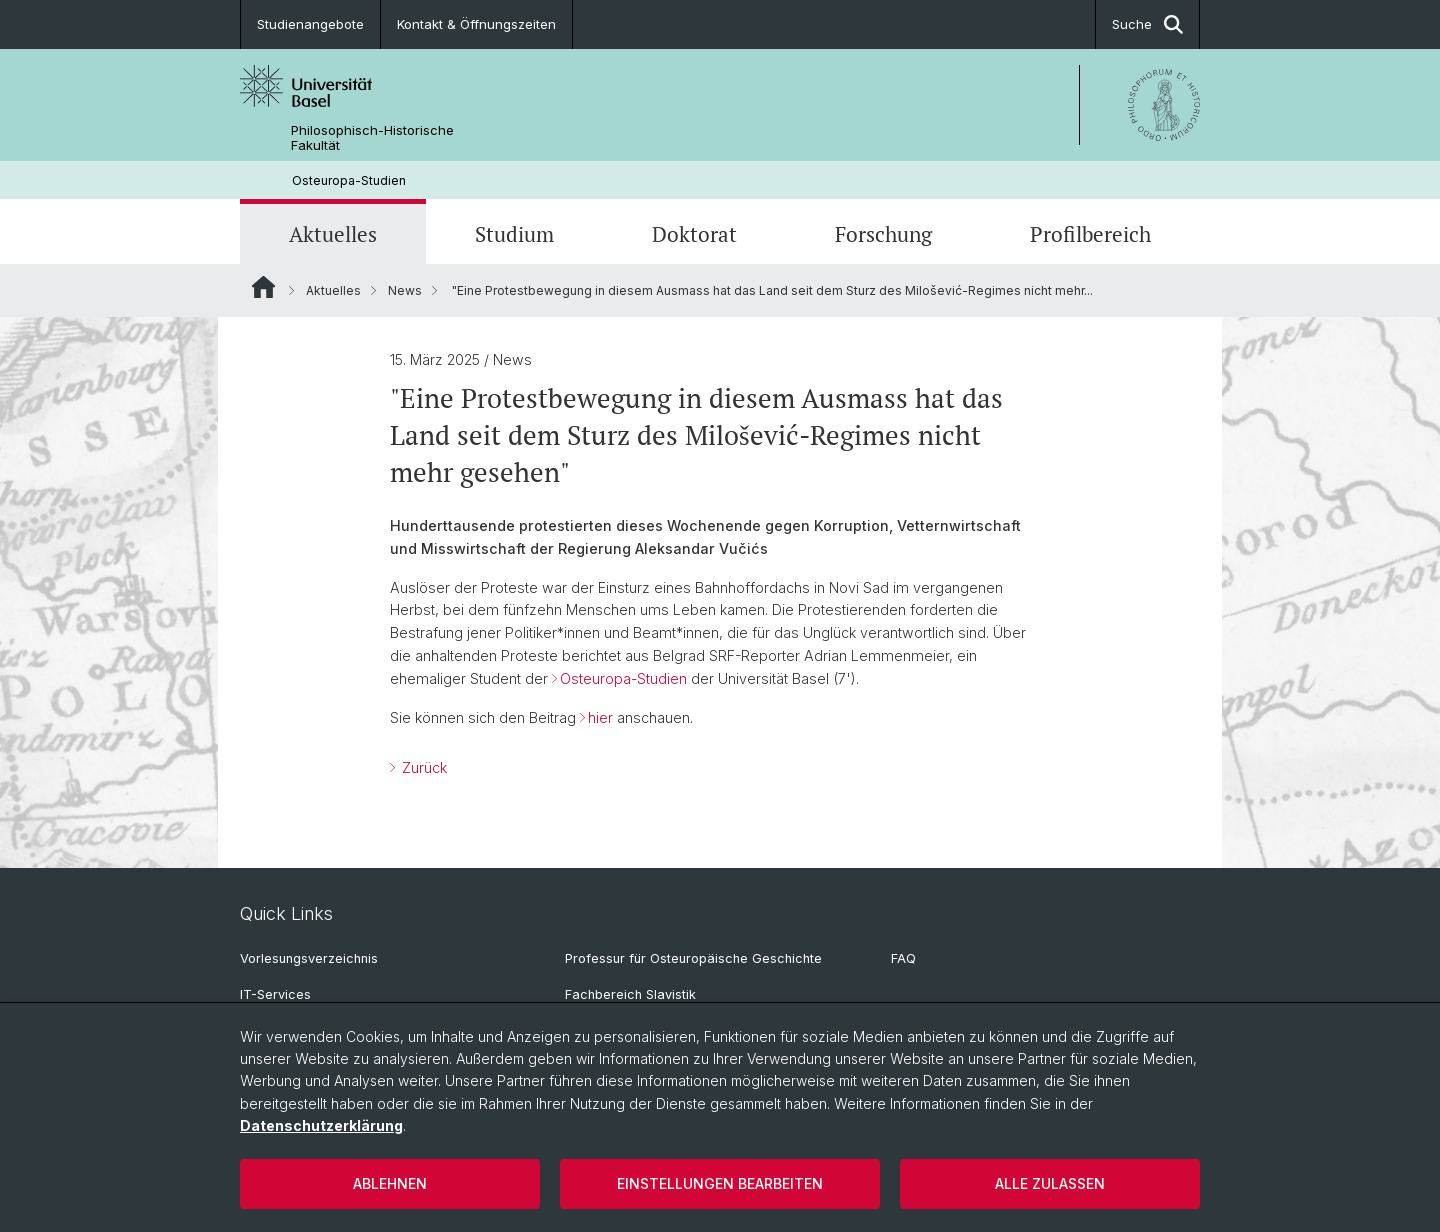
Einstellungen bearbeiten (720, 1183)
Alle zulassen (1050, 1183)
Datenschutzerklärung (321, 1125)
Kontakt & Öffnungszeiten (476, 24)
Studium (514, 234)
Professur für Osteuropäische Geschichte (693, 958)
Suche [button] (1147, 24)
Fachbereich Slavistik (630, 994)
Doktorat (694, 234)
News (405, 290)
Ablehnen (390, 1183)
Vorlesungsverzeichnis (309, 958)
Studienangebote (310, 24)
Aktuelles (333, 234)
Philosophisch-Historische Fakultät (372, 138)
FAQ (903, 958)
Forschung (883, 234)
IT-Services (275, 994)
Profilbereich (1090, 234)
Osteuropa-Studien (349, 180)
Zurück (422, 767)
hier (600, 717)
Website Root (263, 287)
